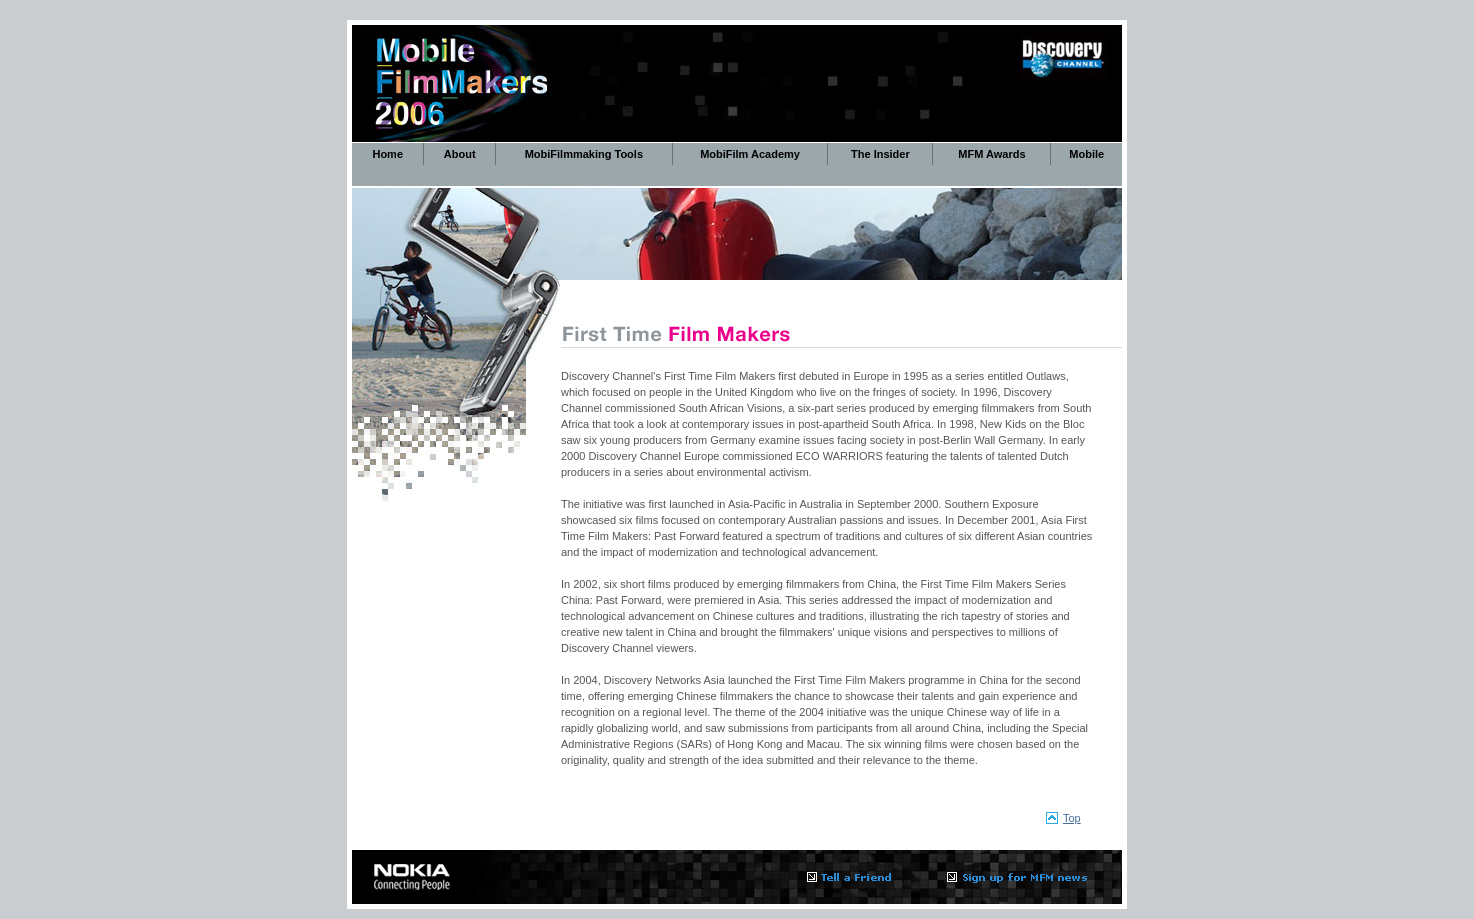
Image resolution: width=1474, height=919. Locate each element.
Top (1072, 818)
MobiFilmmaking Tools (584, 154)
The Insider (880, 154)
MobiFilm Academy (750, 154)
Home (387, 154)
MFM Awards (991, 154)
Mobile (1086, 154)
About (460, 154)
